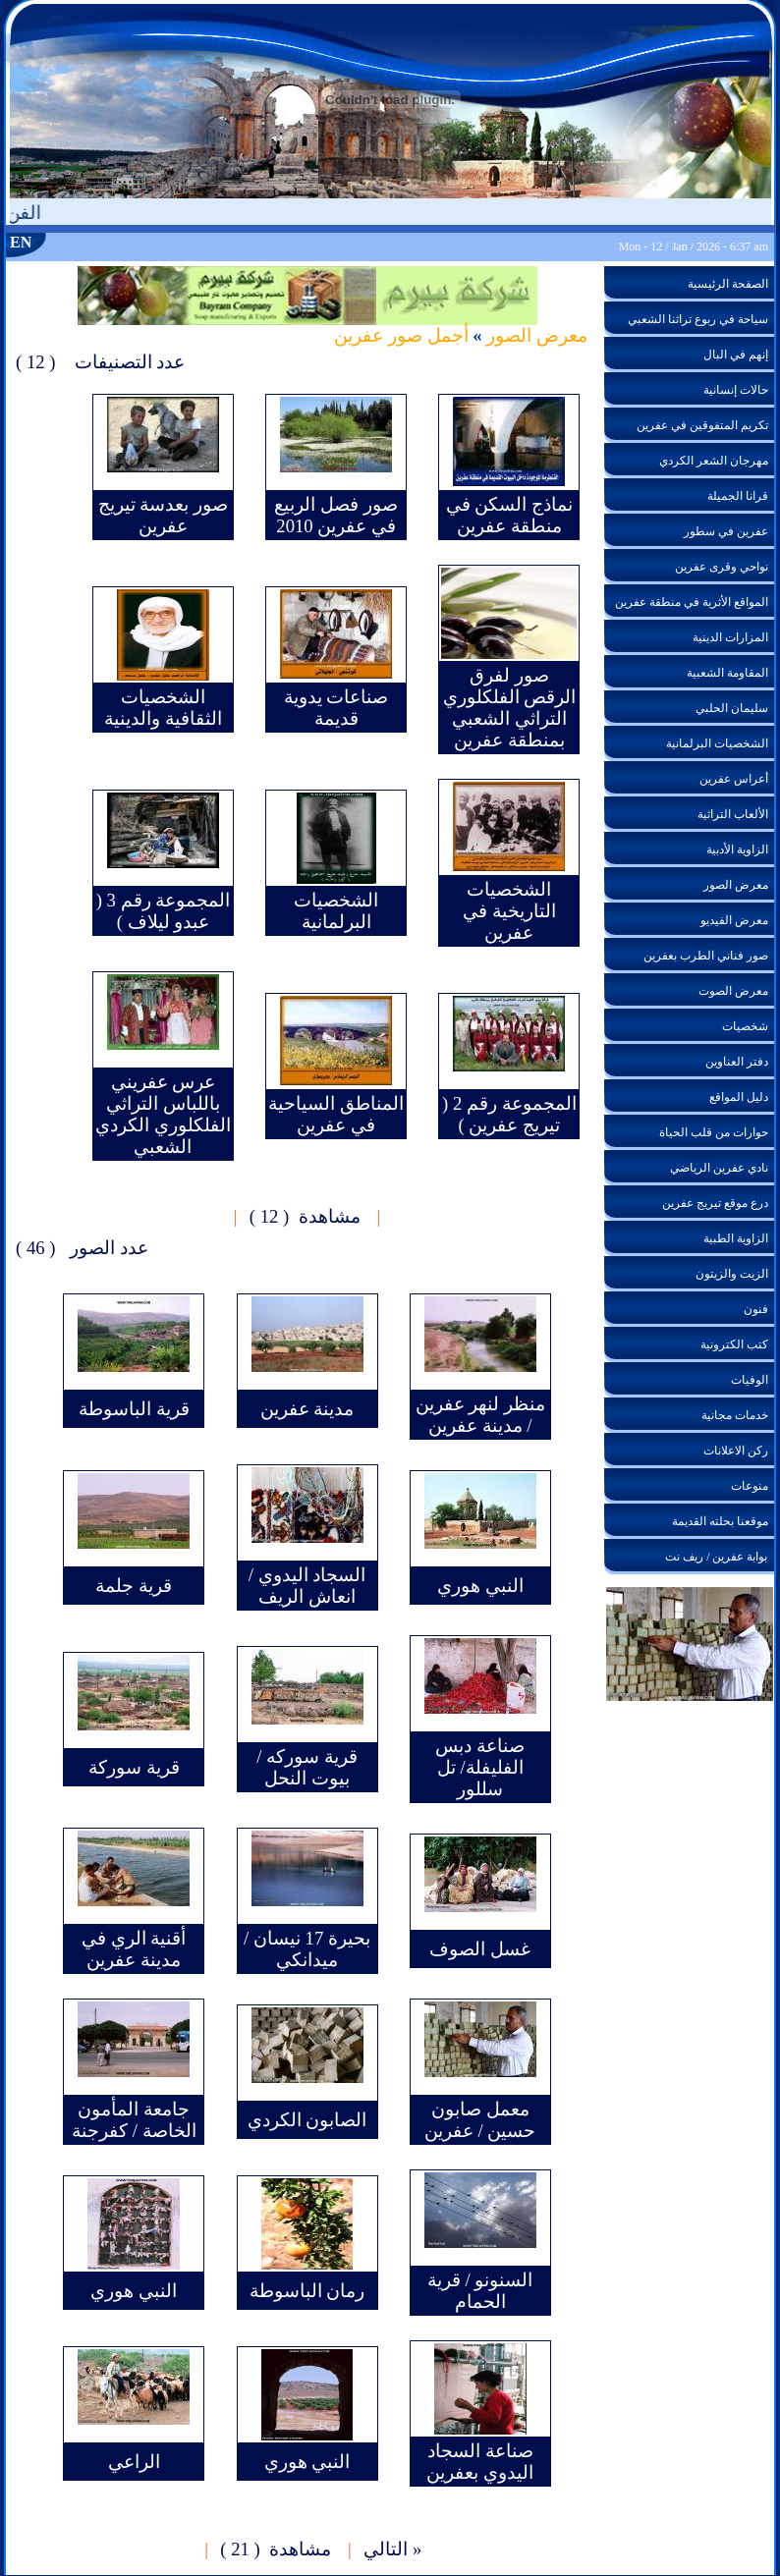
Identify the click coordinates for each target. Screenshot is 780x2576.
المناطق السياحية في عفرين (336, 1114)
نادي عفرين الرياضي (719, 1168)
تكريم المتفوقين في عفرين (702, 425)
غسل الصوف (479, 1949)
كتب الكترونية (734, 1344)
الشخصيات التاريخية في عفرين (509, 911)
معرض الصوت (733, 991)
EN (20, 242)
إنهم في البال (735, 354)
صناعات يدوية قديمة (336, 707)
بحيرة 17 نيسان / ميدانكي (307, 1949)
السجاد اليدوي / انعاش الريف (307, 1585)
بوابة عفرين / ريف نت (716, 1556)
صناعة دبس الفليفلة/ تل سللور (480, 1767)
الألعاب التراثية (732, 814)
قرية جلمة (133, 1585)
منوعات (749, 1486)
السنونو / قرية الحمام (480, 2291)
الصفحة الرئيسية (728, 284)
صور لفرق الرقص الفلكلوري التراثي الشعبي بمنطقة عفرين (510, 707)
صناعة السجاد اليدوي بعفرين (479, 2461)
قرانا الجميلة (737, 496)
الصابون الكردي (307, 2120)
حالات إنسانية (735, 390)
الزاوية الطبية (735, 1238)
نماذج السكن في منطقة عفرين (509, 515)
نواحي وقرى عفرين (721, 567)
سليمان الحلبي (732, 708)
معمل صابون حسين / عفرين (480, 2120)
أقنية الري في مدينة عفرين (134, 1949)
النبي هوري (480, 1585)
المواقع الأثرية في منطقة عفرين (691, 602)
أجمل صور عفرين (401, 335)
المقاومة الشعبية (727, 673)
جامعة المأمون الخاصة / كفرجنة (134, 2120)
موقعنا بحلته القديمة (720, 1521)
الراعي (134, 2461)
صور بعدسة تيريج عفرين (163, 515)
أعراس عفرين (733, 779)
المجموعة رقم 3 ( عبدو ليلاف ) (163, 911)
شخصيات (745, 1026)
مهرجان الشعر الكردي (713, 460)
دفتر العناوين (736, 1062)
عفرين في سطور (726, 531)
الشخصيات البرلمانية (336, 911)
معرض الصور (534, 335)
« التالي (392, 2549)
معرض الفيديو (734, 920)
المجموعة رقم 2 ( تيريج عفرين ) (509, 1114)
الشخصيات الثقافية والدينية (163, 707)
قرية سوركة (134, 1767)
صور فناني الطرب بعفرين (705, 955)
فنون (756, 1309)
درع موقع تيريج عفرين (715, 1203)
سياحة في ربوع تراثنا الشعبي (698, 319)
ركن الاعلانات (735, 1450)
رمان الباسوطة (307, 2290)
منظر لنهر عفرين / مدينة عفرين (480, 1415)
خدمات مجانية (734, 1415)
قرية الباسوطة (134, 1408)
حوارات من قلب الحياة (713, 1132)
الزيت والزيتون (732, 1274)
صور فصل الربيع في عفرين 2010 (335, 515)
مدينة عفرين (307, 1408)
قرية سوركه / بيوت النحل (307, 1767)
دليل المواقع (738, 1097)
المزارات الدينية (730, 637)
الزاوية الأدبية (737, 849)
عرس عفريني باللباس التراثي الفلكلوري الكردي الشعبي (163, 1114)
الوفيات (749, 1380)
